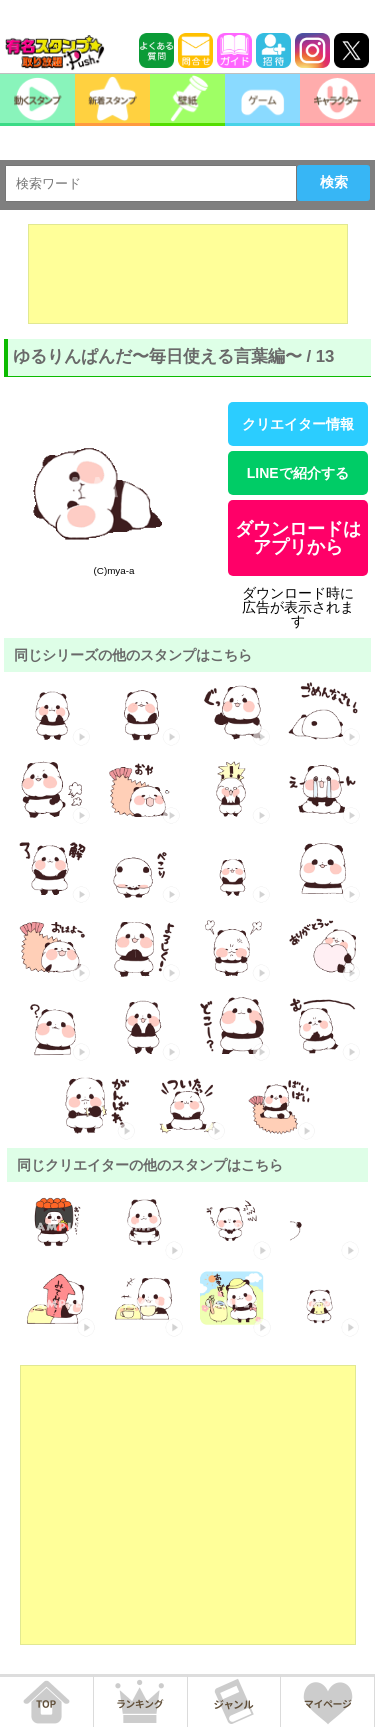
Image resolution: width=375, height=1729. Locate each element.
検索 (334, 182)
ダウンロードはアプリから (298, 538)
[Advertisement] (188, 274)
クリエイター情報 (298, 424)
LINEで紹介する (298, 473)
